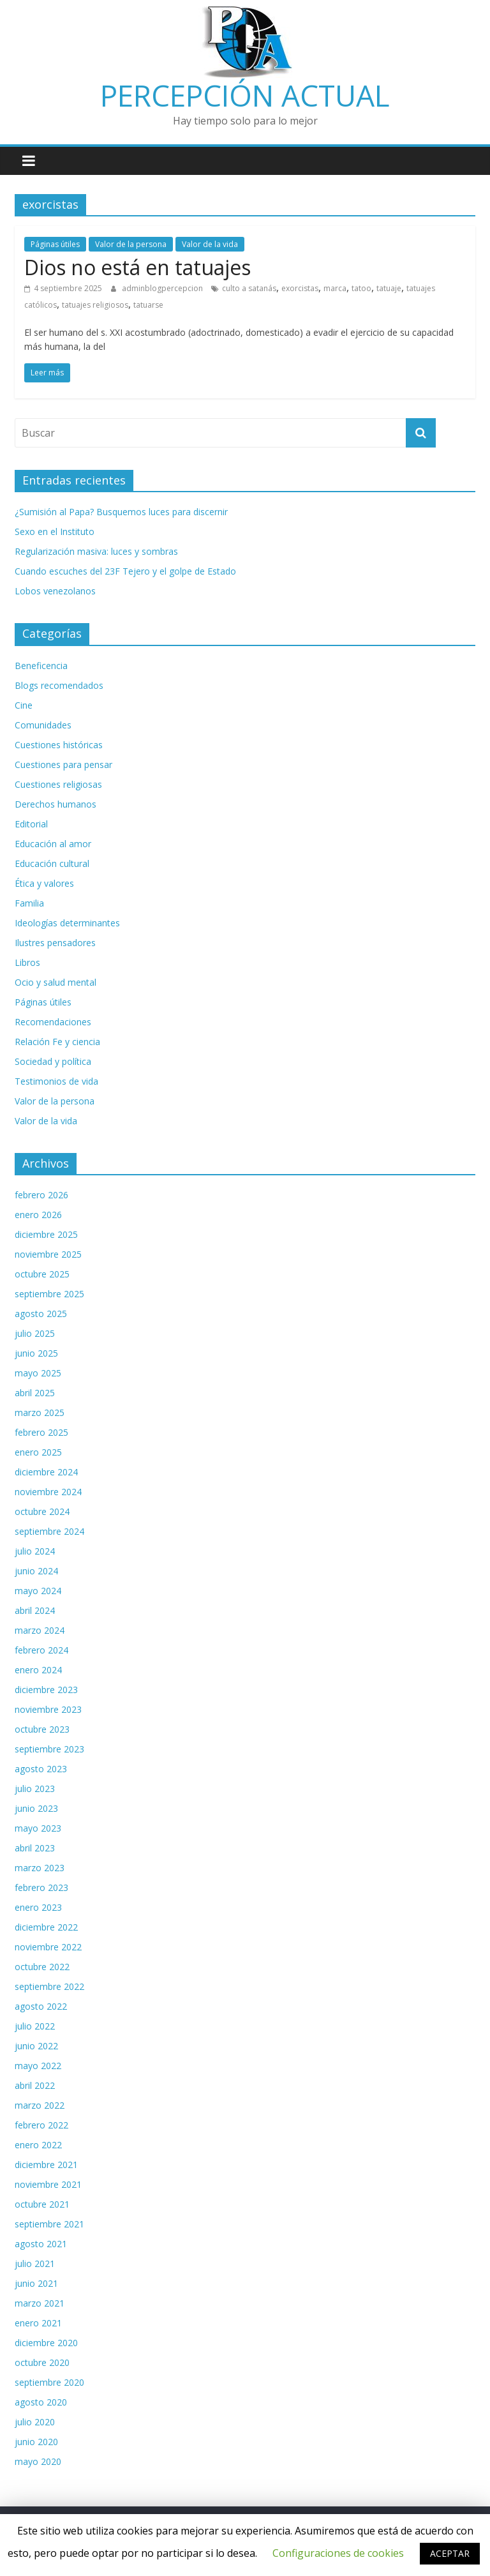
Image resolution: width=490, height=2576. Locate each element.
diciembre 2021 (46, 2164)
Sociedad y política (53, 1061)
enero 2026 (38, 1215)
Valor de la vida (210, 244)
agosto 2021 (41, 2244)
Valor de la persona (131, 244)
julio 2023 (35, 1788)
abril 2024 (35, 1610)
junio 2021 (36, 2283)
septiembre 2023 (49, 1749)
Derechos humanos (55, 804)
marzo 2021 (39, 2303)
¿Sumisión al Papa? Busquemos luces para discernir (121, 512)
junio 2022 (36, 2046)
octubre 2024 (42, 1511)
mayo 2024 (38, 1591)
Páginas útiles (55, 244)
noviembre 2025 (48, 1254)
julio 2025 (35, 1333)
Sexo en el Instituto (54, 531)
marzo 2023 (39, 1868)
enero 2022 (38, 2145)
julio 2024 (35, 1551)
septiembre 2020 (49, 2382)
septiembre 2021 (49, 2224)
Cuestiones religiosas (58, 784)
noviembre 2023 (48, 1709)
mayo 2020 (38, 2461)
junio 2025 (36, 1353)
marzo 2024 (39, 1630)
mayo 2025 (38, 1373)
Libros (27, 962)
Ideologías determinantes (67, 923)
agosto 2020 (41, 2402)
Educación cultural (52, 863)
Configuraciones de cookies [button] (338, 2553)
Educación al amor (53, 844)
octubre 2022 (42, 1967)
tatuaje (388, 288)
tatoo (361, 288)
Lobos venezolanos (55, 591)
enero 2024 (38, 1670)
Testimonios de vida (56, 1081)
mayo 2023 (38, 1828)
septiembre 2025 (49, 1294)
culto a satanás (249, 288)
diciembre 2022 (46, 1927)
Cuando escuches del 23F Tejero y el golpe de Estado (125, 571)
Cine (24, 705)
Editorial (31, 824)
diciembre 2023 (46, 1689)
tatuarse (148, 304)
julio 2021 (35, 2263)
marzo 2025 (39, 1412)
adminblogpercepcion (163, 288)
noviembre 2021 (48, 2184)
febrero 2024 (41, 1650)
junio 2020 (36, 2442)
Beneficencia (41, 665)
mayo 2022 (38, 2066)
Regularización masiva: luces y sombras (96, 551)
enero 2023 (38, 1907)
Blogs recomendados (59, 685)
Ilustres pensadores (55, 943)
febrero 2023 (41, 1887)
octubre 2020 (42, 2362)
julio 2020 (35, 2422)
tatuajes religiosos (95, 304)
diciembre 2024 (46, 1472)
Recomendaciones (53, 1022)
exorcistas (299, 288)
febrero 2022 (41, 2125)
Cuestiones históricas (59, 745)
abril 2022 (35, 2085)
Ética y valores (44, 883)
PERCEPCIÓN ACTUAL (245, 95)
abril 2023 (35, 1848)
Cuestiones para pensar (63, 764)
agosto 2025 (41, 1313)
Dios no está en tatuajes (137, 267)
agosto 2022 (41, 2006)
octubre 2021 (42, 2204)
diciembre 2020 (46, 2343)
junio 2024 (36, 1571)
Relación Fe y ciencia (57, 1042)
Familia (29, 903)
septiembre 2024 (49, 1531)
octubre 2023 (42, 1729)
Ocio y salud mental (55, 982)
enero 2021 (38, 2323)
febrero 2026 (41, 1195)
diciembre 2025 (46, 1234)
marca (334, 288)
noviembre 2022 (48, 1947)
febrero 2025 (41, 1432)
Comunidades (43, 725)
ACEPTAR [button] (450, 2553)
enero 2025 (38, 1452)
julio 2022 (35, 2026)
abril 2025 (35, 1393)
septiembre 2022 (49, 1986)
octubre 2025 (42, 1274)
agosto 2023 (41, 1769)
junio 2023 (36, 1808)
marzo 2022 (39, 2105)
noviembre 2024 (48, 1492)
